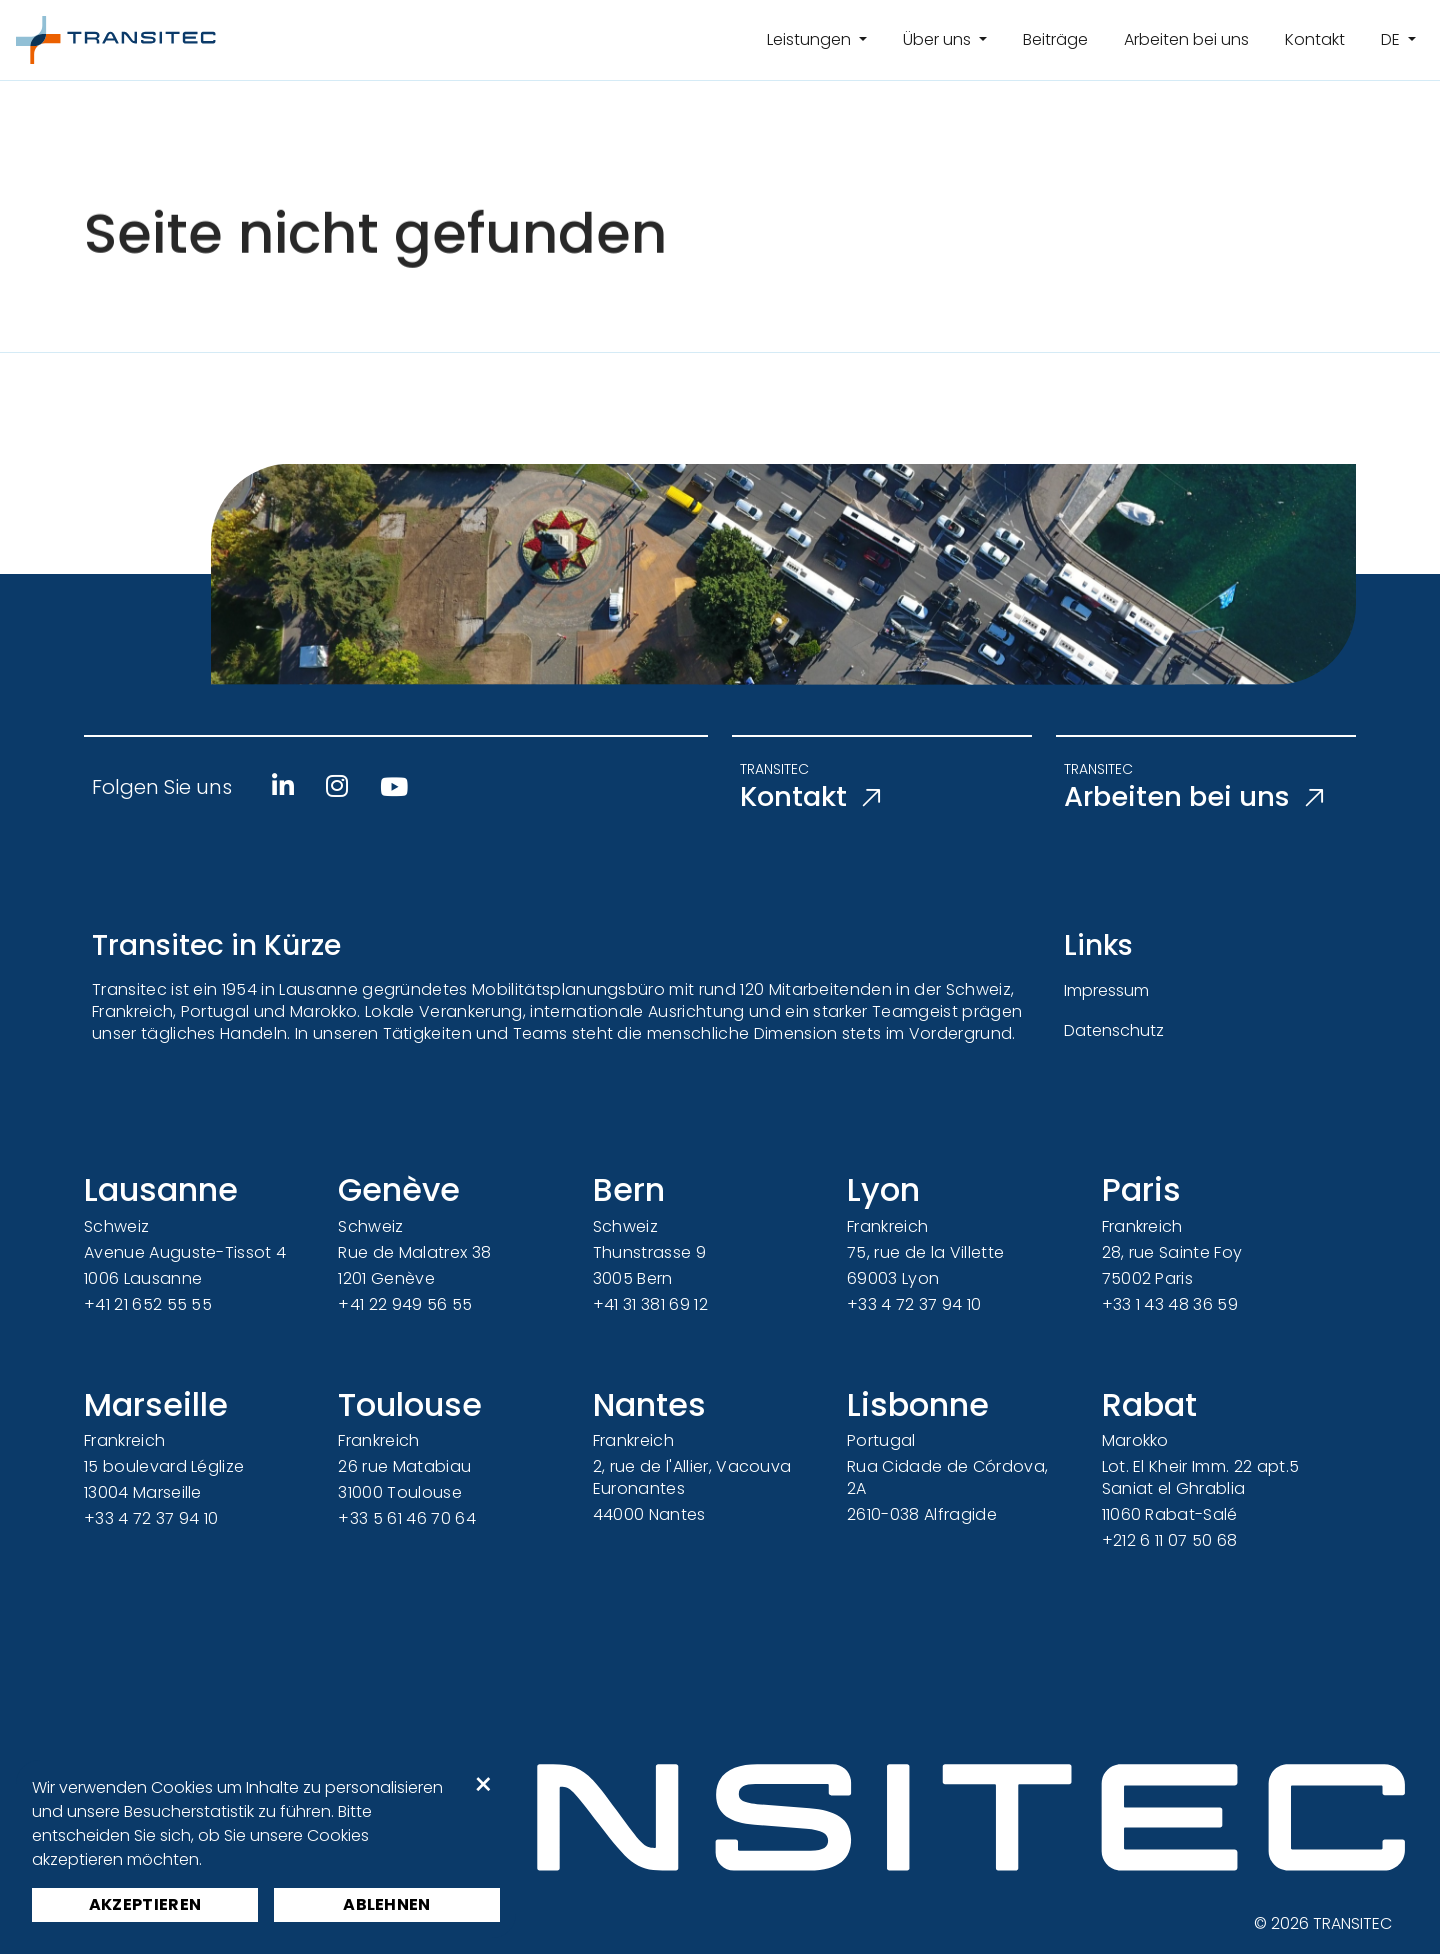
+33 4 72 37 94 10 (914, 1304)
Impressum (1106, 990)
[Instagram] (337, 786)
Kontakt (1315, 39)
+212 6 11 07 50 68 (1170, 1540)
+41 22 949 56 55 (405, 1304)
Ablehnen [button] (387, 1904)
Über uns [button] (939, 39)
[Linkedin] (283, 786)
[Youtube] (394, 787)
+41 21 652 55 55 (148, 1304)
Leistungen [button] (811, 39)
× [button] (483, 1785)
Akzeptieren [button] (145, 1904)
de (1392, 39)
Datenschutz (1114, 1030)
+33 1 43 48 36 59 (1170, 1304)
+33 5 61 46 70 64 (406, 1518)
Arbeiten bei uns (1186, 39)
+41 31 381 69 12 (650, 1304)
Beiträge (1055, 39)
